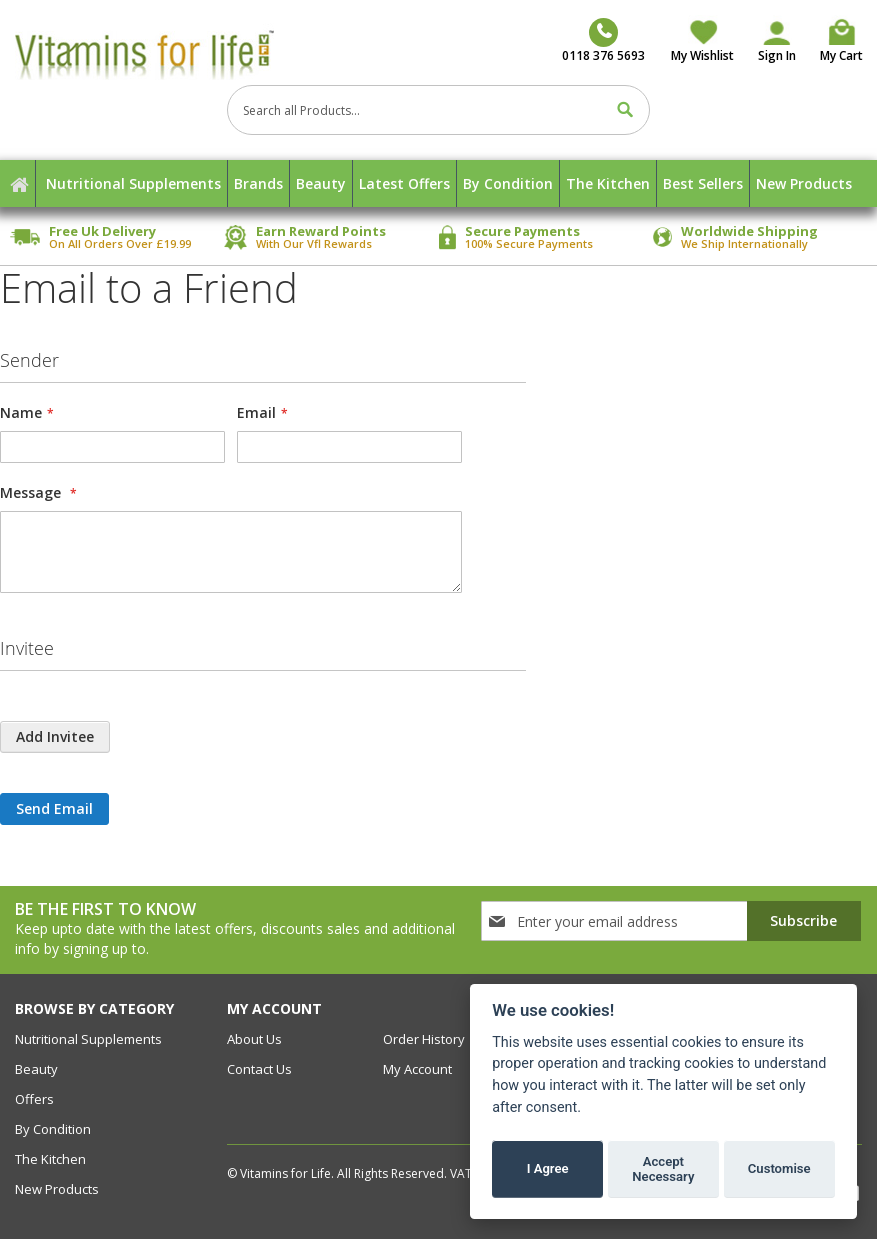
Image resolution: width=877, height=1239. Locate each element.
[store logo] (150, 54)
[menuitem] (134, 183)
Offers (34, 1099)
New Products (57, 1189)
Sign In (777, 55)
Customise (779, 1168)
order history (424, 1039)
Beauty (36, 1069)
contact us (259, 1069)
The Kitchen (50, 1159)
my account (417, 1069)
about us (254, 1039)
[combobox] (439, 110)
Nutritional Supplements (88, 1039)
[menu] (438, 183)
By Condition (53, 1129)
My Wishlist (702, 55)
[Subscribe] (804, 921)
